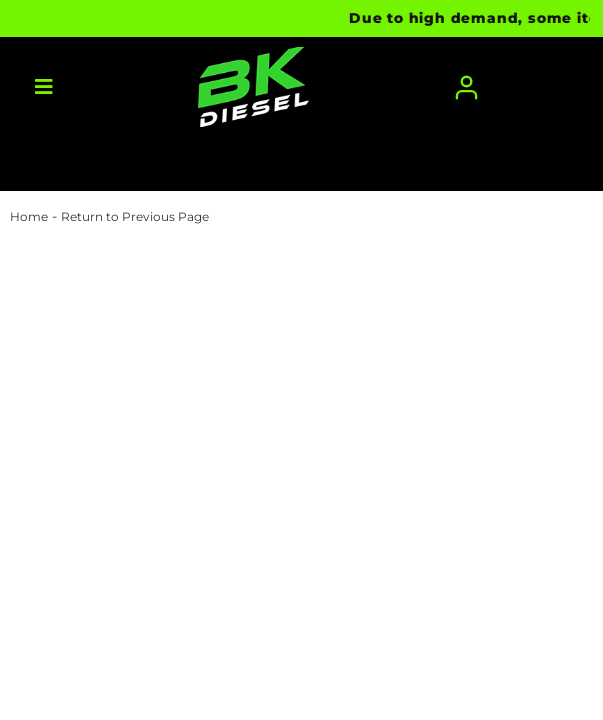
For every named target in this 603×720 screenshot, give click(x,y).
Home (29, 216)
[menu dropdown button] (44, 87)
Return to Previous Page (135, 216)
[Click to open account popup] (466, 87)
